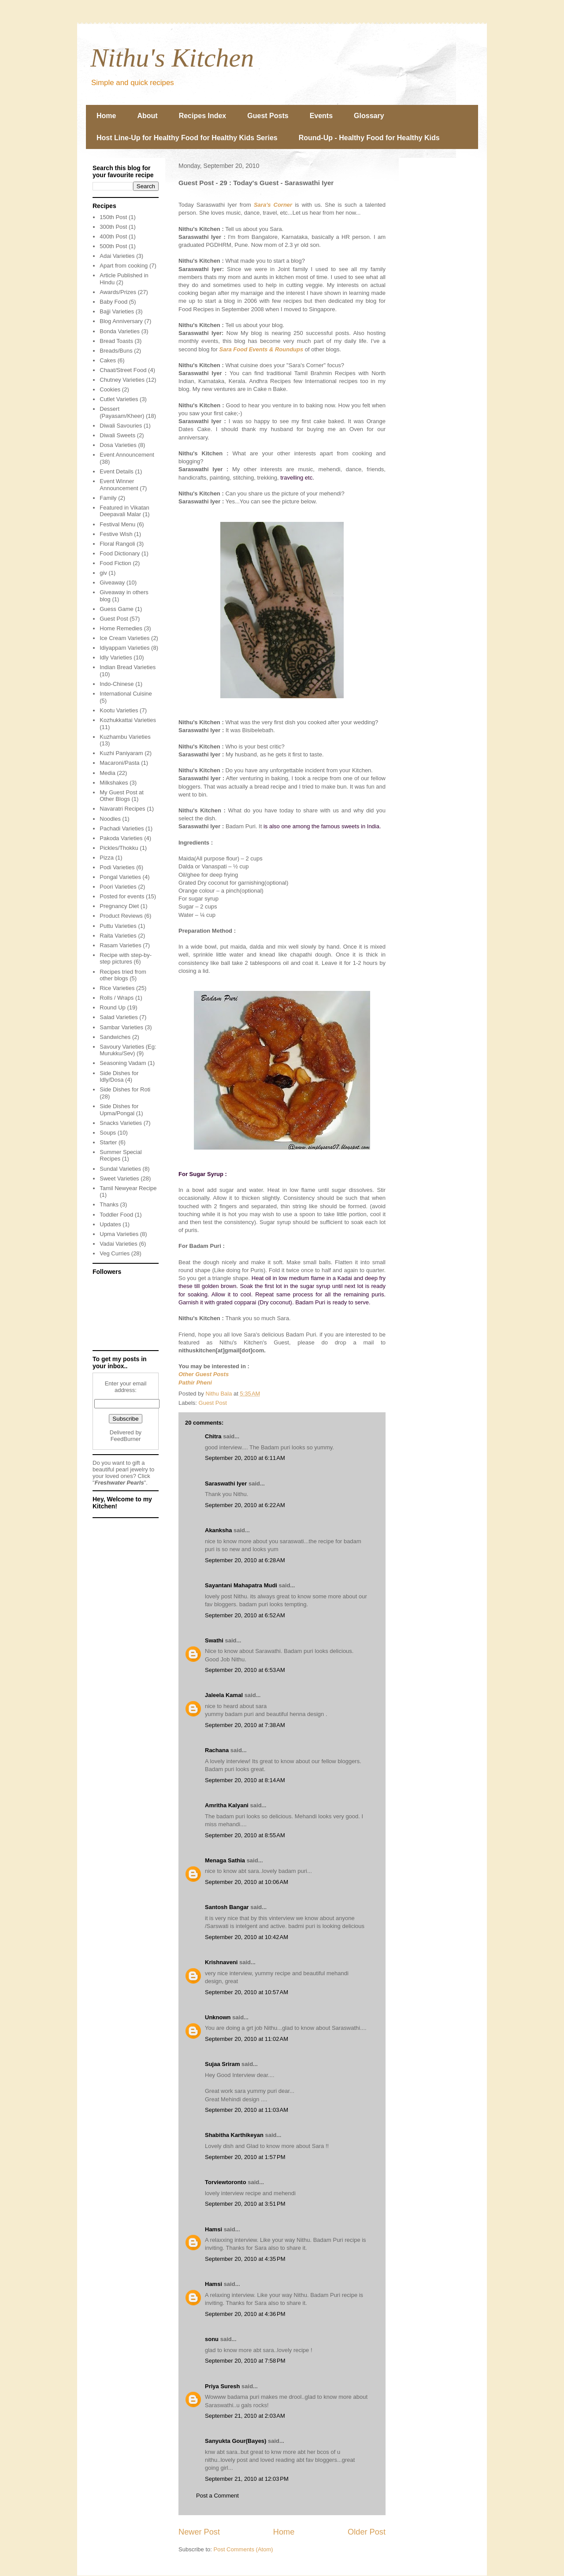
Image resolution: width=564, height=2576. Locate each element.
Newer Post (199, 2532)
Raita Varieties (118, 935)
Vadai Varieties (118, 1243)
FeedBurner (126, 1439)
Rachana (217, 1750)
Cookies (110, 389)
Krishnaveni (221, 1962)
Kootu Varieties (119, 710)
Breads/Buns (116, 350)
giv (103, 573)
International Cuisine (126, 693)
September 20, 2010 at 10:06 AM (246, 1882)
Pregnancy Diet (119, 906)
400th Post (113, 236)
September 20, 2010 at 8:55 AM (245, 1835)
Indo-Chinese (117, 684)
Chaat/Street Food (123, 370)
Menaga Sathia (225, 1860)
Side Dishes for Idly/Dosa (119, 1076)
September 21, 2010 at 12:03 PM (247, 2478)
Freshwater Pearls (119, 1482)
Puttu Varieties (118, 926)
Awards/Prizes (118, 292)
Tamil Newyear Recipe (128, 1188)
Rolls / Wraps (117, 997)
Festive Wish (116, 534)
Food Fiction (115, 563)
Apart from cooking (124, 265)
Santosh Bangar (227, 1907)
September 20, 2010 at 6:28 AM (245, 1560)
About (147, 115)
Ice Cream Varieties (124, 638)
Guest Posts (267, 115)
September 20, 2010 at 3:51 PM (245, 2203)
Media (107, 773)
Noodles (110, 818)
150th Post (113, 217)
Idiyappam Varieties (124, 647)
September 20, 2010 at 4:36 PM (245, 2314)
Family (108, 498)
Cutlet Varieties (119, 399)
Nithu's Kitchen (172, 57)
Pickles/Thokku (119, 848)
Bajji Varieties (117, 311)
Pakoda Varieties (121, 838)
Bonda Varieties (120, 331)
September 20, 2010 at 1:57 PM (245, 2157)
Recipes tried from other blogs (123, 975)
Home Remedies (121, 628)
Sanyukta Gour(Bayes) (235, 2441)
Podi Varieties (117, 867)
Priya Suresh (222, 2386)
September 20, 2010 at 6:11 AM (245, 1458)
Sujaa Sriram (222, 2064)
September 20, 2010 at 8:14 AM (245, 1780)
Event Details (117, 471)
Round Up (113, 1007)
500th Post (113, 246)
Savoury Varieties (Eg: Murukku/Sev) (128, 1050)
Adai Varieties (117, 256)
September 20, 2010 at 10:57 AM (246, 1992)
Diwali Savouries (121, 425)
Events (321, 115)
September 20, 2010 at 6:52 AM (245, 1615)
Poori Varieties (118, 886)
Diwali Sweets (117, 435)
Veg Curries (115, 1253)
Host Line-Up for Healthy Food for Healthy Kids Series (187, 137)
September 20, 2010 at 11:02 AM (246, 2039)
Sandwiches (115, 1037)
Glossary (369, 115)
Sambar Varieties (121, 1027)
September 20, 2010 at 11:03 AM (246, 2110)
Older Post (367, 2532)
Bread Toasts (116, 341)
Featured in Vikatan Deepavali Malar (124, 511)
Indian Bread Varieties (128, 667)
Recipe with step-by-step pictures (126, 958)
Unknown (218, 2017)
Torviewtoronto (225, 2182)
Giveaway (112, 582)
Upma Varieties (119, 1234)
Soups (108, 1132)
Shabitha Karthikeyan (234, 2135)
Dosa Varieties (118, 445)
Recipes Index (202, 115)
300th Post (113, 226)
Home (106, 115)
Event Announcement (127, 454)
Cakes (108, 360)
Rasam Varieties (120, 945)
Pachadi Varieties (122, 828)
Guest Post (213, 1403)
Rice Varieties (117, 988)
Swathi (214, 1640)
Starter (108, 1142)
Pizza (107, 857)
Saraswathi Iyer (226, 1483)
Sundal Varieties (120, 1168)
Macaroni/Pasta (119, 762)
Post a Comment (217, 2495)
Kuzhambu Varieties (125, 736)
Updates (110, 1224)
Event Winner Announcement (119, 484)
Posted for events (122, 896)
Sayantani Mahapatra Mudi (241, 1585)
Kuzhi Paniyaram (121, 753)
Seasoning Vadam (123, 1063)
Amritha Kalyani (227, 1805)
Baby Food (113, 301)
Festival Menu (117, 524)
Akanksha (218, 1530)
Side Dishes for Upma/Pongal (119, 1110)
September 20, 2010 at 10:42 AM (246, 1937)
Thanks (109, 1204)
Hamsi (213, 2229)
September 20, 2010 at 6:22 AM (245, 1505)
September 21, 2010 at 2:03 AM (245, 2415)
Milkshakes (114, 782)
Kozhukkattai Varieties (128, 720)
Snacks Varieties (121, 1123)
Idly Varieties (116, 657)
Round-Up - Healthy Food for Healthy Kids (369, 137)
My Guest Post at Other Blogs (122, 796)
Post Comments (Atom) (243, 2549)
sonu (212, 2339)
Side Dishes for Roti (125, 1089)
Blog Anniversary (121, 321)
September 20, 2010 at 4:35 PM (245, 2259)
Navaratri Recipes (122, 808)
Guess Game (117, 609)
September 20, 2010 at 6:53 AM (245, 1670)
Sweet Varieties (119, 1178)
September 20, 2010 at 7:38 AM (245, 1725)
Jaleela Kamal (224, 1695)
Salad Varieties (118, 1017)
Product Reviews (121, 915)
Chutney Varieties (122, 379)
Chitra (213, 1436)
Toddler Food (116, 1214)
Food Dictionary (120, 553)
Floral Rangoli (117, 543)
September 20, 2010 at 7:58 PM (245, 2360)
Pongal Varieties (120, 877)
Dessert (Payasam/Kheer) (122, 412)
